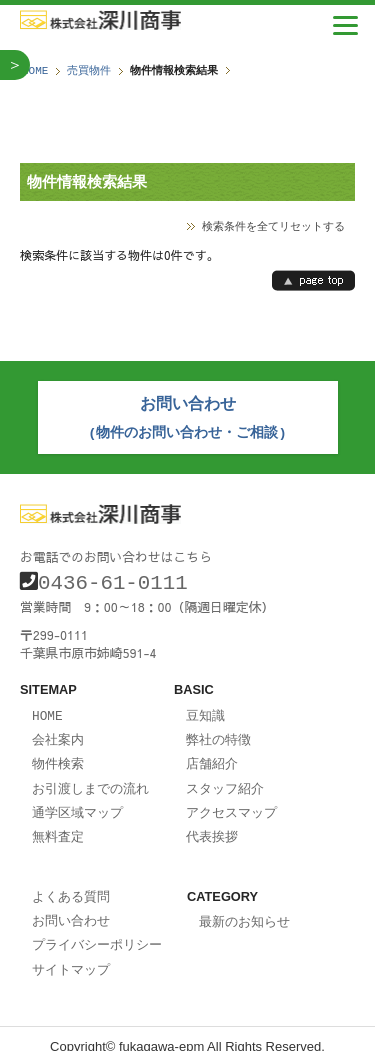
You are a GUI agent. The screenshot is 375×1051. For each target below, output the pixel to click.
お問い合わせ (71, 906)
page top (313, 280)
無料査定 (58, 824)
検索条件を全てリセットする (273, 225)
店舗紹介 (212, 754)
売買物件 (89, 70)
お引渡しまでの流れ (90, 778)
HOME (35, 70)
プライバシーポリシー (97, 929)
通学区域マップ (77, 801)
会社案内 (58, 731)
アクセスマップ (231, 801)
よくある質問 (71, 883)
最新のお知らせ (244, 908)
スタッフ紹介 (225, 778)
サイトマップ (71, 953)
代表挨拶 (212, 824)
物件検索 (58, 754)
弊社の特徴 (218, 731)
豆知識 (205, 708)
